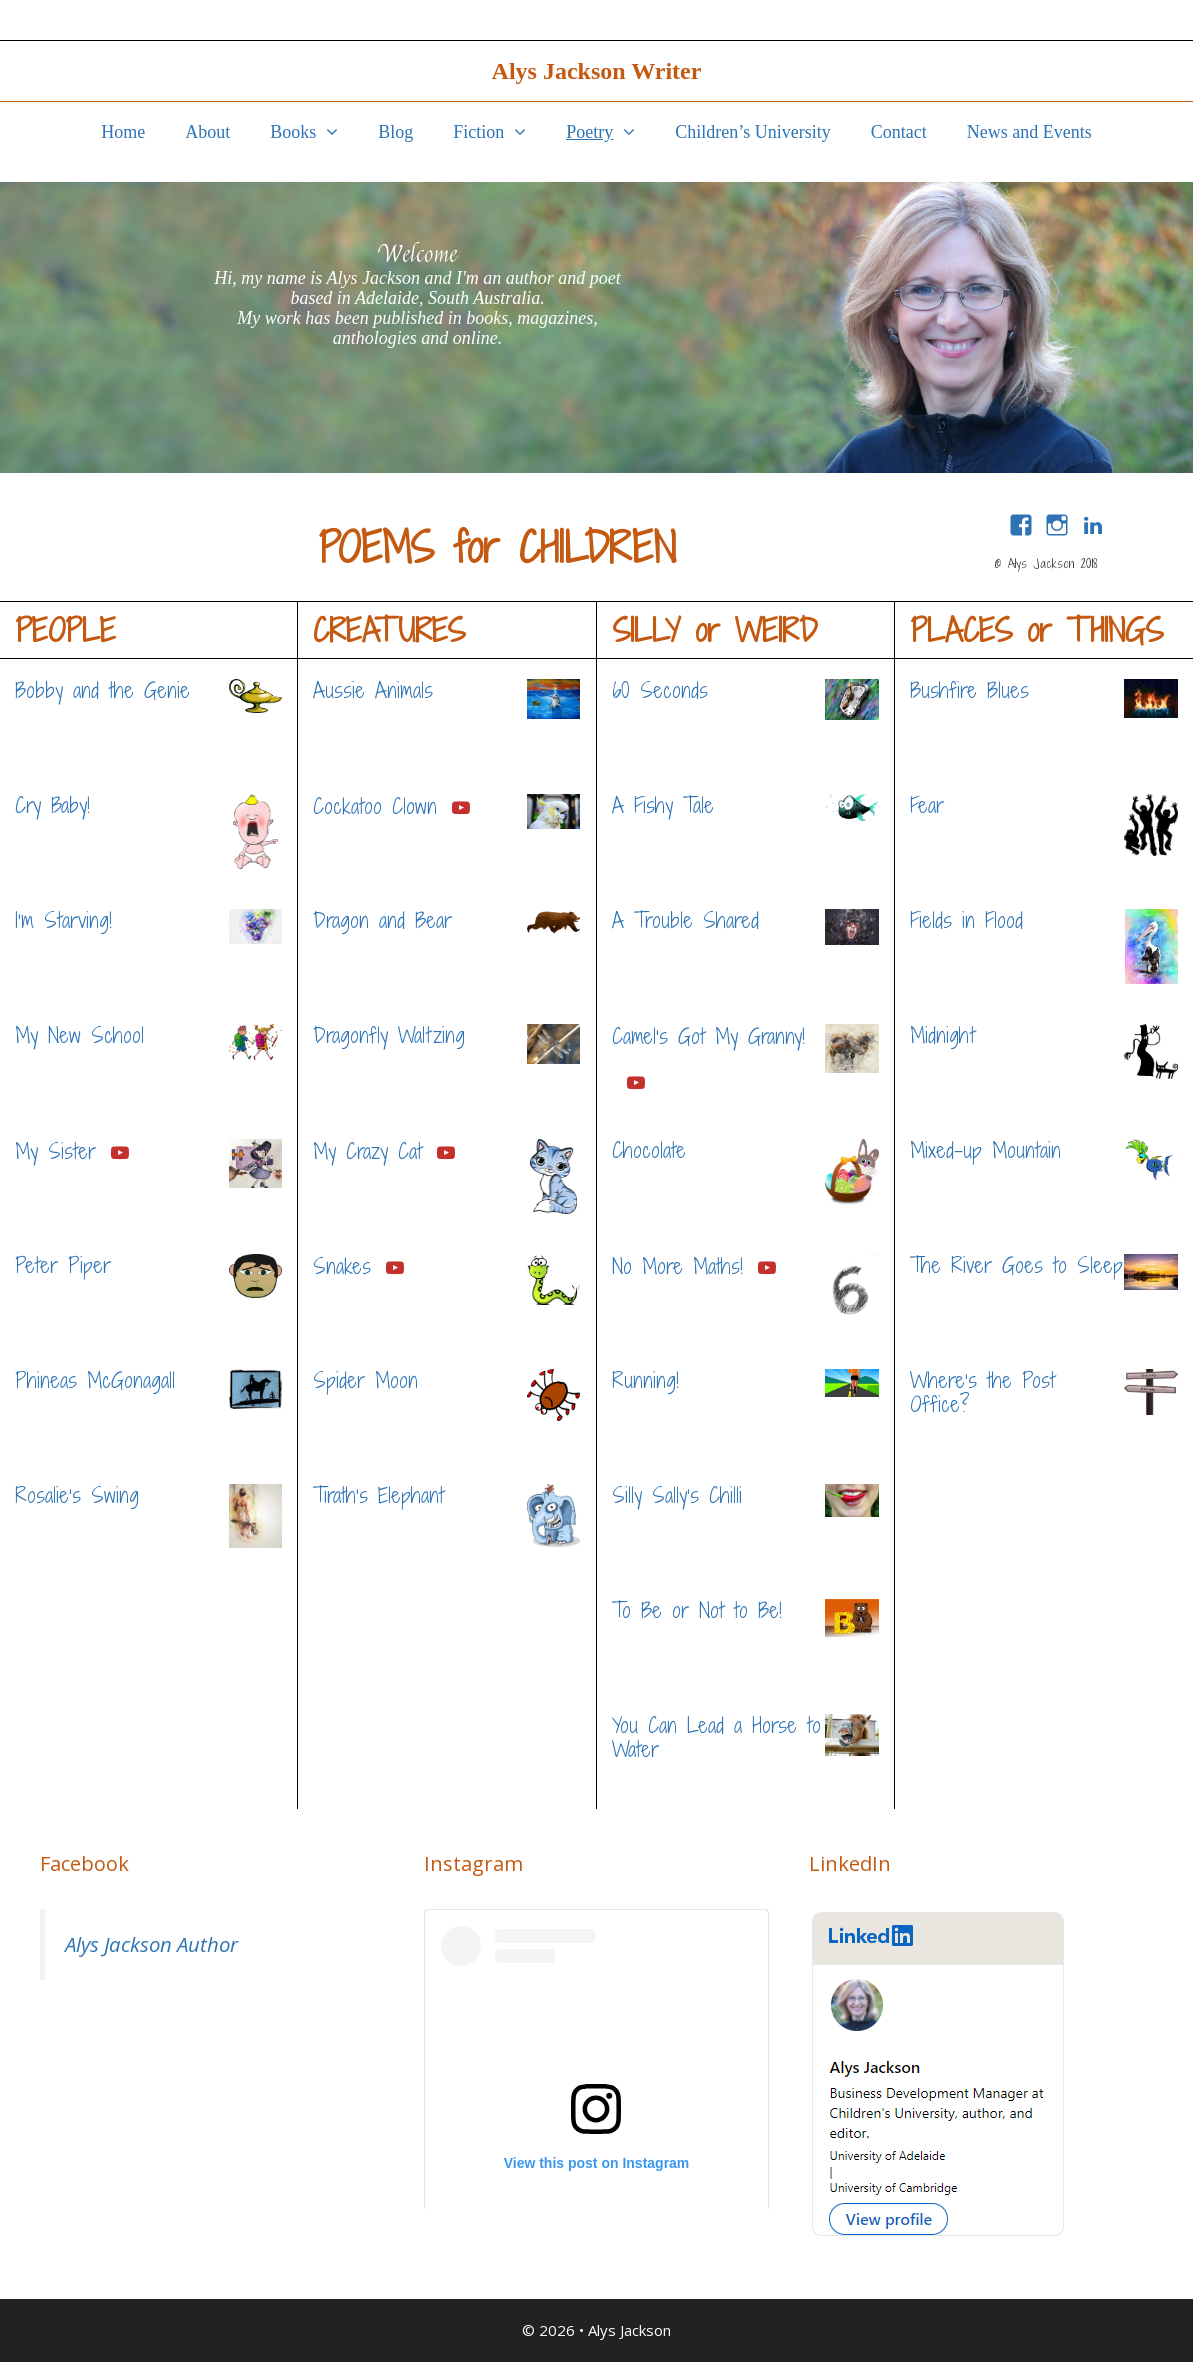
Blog (395, 132)
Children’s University (753, 132)
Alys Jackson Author (151, 1944)
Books (314, 132)
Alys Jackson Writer (597, 71)
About (207, 132)
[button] (337, 132)
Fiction (499, 132)
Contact (899, 132)
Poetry (610, 132)
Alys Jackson (629, 2330)
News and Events (1029, 132)
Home (123, 132)
